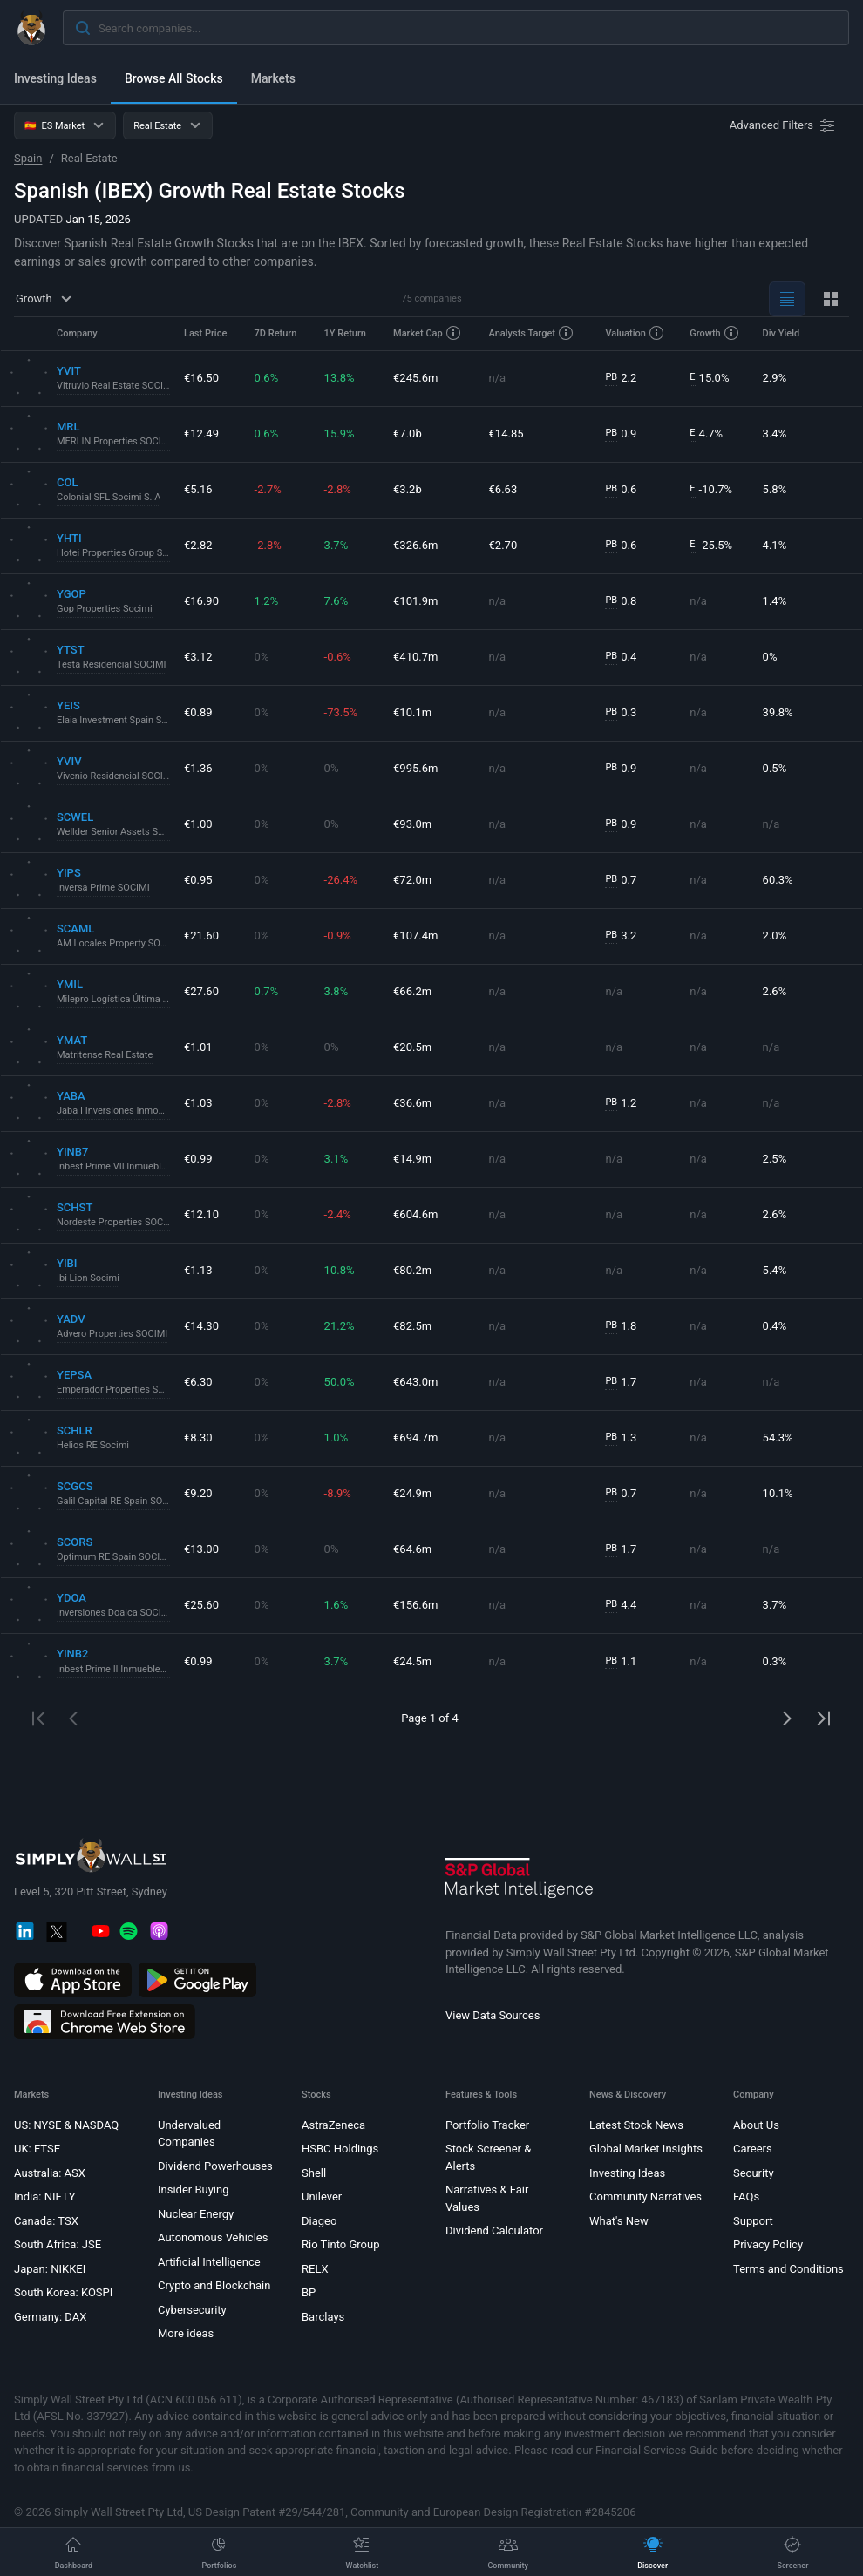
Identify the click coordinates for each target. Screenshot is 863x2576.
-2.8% (337, 489)
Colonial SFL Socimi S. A (108, 497)
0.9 (620, 434)
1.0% (336, 1437)
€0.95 (198, 879)
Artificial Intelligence (209, 2261)
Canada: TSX (46, 2220)
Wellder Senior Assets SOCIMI (113, 831)
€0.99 (198, 1158)
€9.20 (198, 1493)
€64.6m (412, 1549)
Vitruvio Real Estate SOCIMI (113, 385)
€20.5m (412, 1047)
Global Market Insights (646, 2148)
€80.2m (412, 1270)
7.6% (336, 600)
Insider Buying (193, 2189)
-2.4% (337, 1214)
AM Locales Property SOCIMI (113, 943)
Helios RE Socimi (93, 1445)
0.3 (620, 713)
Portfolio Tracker (487, 2125)
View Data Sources (492, 2015)
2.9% (775, 377)
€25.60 (201, 1604)
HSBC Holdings (340, 2148)
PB (611, 377)
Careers (752, 2148)
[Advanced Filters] (783, 125)
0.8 (620, 601)
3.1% (336, 1158)
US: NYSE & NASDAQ (66, 2125)
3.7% (336, 545)
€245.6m (415, 377)
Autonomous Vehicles (213, 2237)
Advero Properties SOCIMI (112, 1333)
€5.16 (198, 489)
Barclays (323, 2316)
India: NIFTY (44, 2196)
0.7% (267, 991)
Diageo (319, 2220)
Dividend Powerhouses (215, 2166)
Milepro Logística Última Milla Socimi (113, 999)
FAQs (746, 2196)
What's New (619, 2220)
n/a (497, 377)
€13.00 (201, 1549)
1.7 (620, 1382)
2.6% (775, 991)
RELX (315, 2268)
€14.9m (412, 1158)
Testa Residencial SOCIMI (111, 664)
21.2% (339, 1325)
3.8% (336, 991)
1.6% (336, 1604)
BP (309, 2292)
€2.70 (503, 545)
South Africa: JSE (57, 2244)
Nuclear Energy (196, 2213)
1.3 (620, 1438)
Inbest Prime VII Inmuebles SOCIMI (113, 1166)
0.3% (775, 1661)
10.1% (778, 1493)
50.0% (339, 1381)
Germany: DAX (50, 2316)
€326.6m (415, 545)
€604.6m (415, 1214)
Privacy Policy (768, 2244)
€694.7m (415, 1437)
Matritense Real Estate (105, 1055)
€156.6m (415, 1604)
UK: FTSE (37, 2148)
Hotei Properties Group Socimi (113, 553)
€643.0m (415, 1381)
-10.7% (711, 490)
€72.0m (412, 879)
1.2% (267, 600)
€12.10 (201, 1214)
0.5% (775, 768)
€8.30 (198, 1437)
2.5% (775, 1158)
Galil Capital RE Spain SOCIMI (113, 1501)
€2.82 (198, 545)
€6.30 (198, 1381)
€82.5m (412, 1325)
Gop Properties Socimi (105, 608)
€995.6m (415, 768)
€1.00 (198, 823)
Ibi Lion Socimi (88, 1278)
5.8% (775, 489)
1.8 (620, 1326)
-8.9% (337, 1493)
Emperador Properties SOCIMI (113, 1389)
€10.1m (412, 712)
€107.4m (415, 935)
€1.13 (198, 1270)
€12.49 (201, 433)
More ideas (186, 2333)
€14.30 (201, 1325)
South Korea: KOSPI (63, 2292)
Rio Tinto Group (340, 2244)
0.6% (267, 377)
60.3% (778, 879)
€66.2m (412, 991)
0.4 (620, 657)
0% (262, 656)
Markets (273, 78)
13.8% (339, 377)
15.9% (339, 433)
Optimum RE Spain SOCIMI (113, 1557)
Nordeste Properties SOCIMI (113, 1222)
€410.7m (415, 656)
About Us (756, 2125)
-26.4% (340, 879)
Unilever (322, 2196)
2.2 (620, 378)
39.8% (778, 712)
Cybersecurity (192, 2309)
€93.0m (412, 823)
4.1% (775, 545)
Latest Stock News (636, 2125)
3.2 (620, 936)
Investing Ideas (55, 78)
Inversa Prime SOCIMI (103, 887)
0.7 (620, 880)
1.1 (620, 1662)
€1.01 (198, 1047)
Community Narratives (645, 2196)
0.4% (775, 1325)
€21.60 (201, 935)
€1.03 (198, 1102)
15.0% (709, 378)
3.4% (775, 433)
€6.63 (503, 489)
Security (753, 2172)
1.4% (775, 600)
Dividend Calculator (494, 2230)
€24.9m (412, 1493)
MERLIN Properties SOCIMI (113, 441)
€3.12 (198, 656)
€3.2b (407, 489)
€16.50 (201, 377)
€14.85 (506, 433)
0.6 (620, 490)
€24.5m (412, 1661)
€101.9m (415, 600)
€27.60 (201, 991)
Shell (314, 2172)
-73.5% (340, 712)
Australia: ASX (49, 2172)
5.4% (775, 1270)
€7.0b (407, 433)
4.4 (620, 1605)
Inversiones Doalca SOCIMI (113, 1612)
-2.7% (268, 489)
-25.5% (711, 545)
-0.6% (337, 656)
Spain (28, 158)
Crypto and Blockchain (214, 2285)
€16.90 (201, 600)
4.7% (706, 434)
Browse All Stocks (174, 78)
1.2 (620, 1103)
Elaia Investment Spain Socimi (113, 720)
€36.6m (412, 1102)
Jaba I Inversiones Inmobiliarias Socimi (113, 1110)
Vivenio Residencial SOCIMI (113, 776)
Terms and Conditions (788, 2268)
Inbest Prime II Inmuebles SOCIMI (113, 1669)
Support (753, 2220)
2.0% (775, 935)
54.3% (778, 1437)
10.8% (339, 1270)
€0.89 (198, 712)
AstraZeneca (333, 2125)
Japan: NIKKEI (49, 2268)
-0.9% (337, 935)
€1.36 (198, 768)
